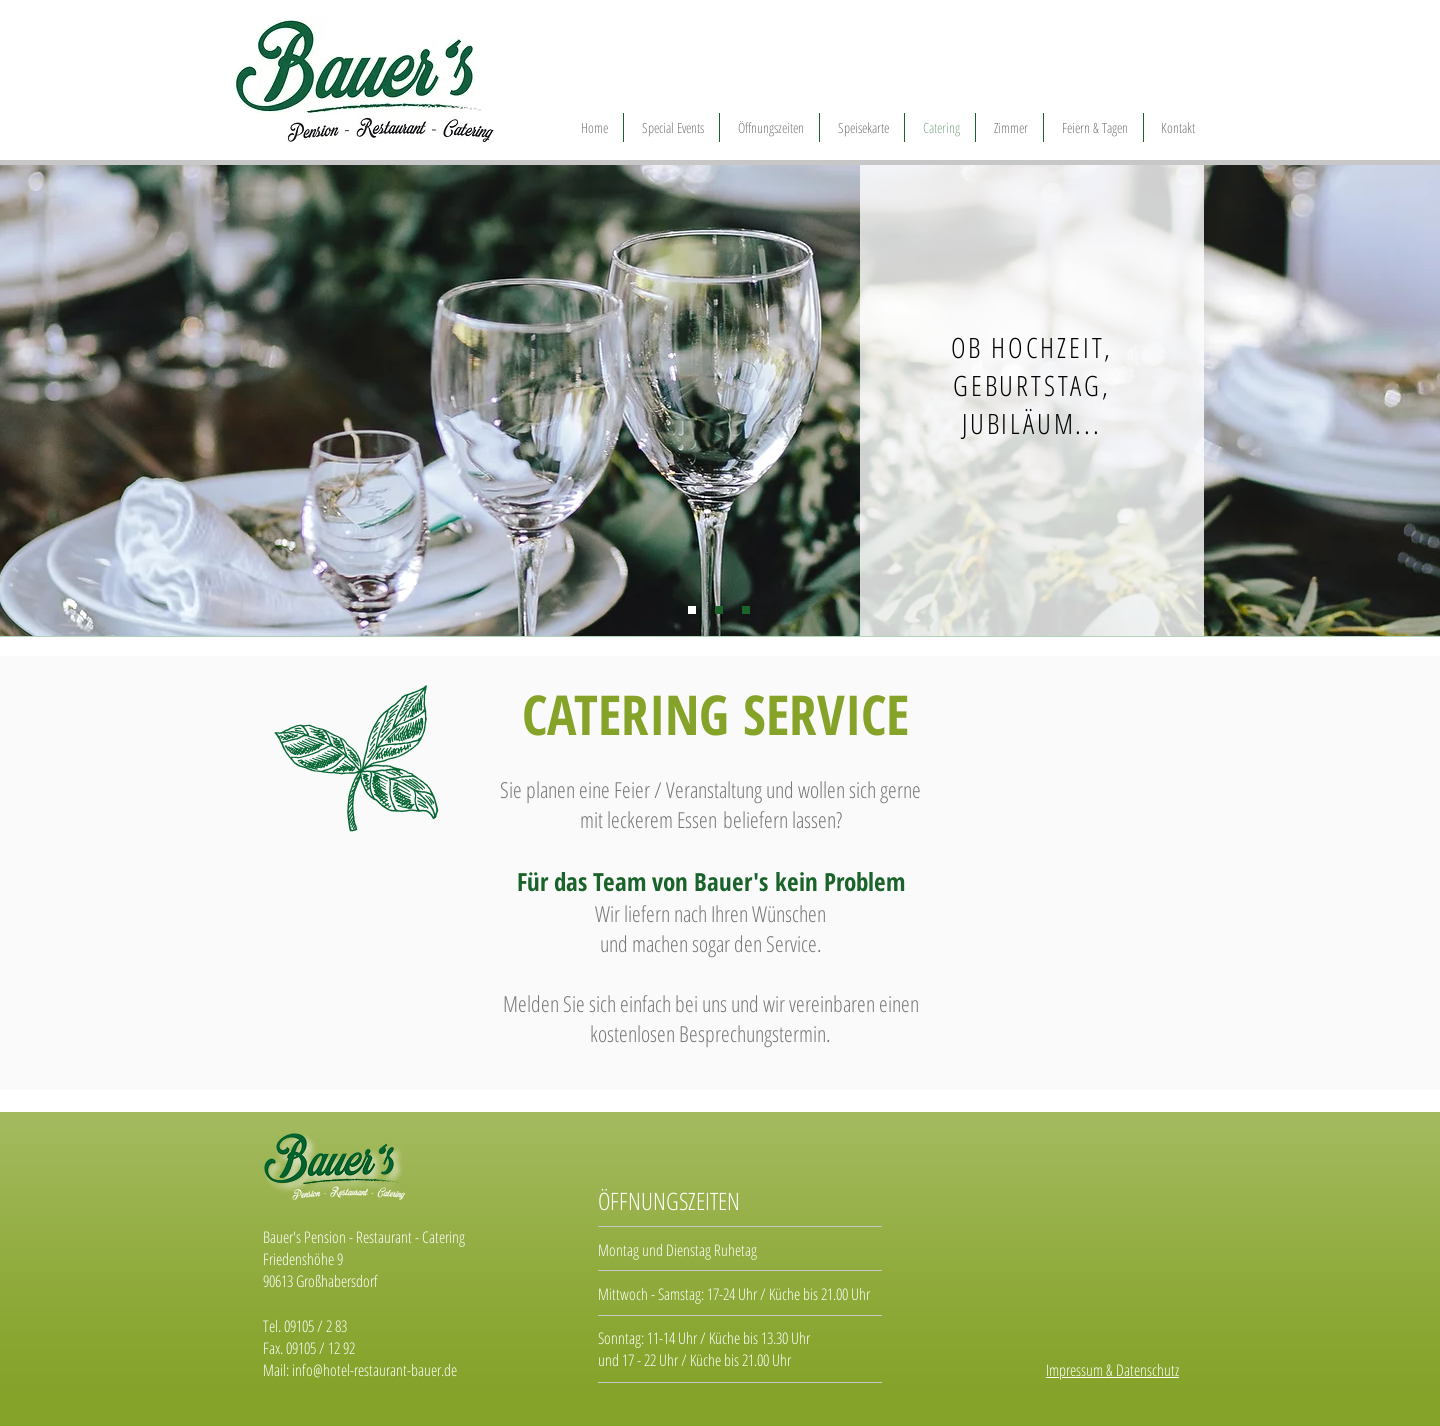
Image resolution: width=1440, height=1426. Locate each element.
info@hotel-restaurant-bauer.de (374, 1370)
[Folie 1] (692, 610)
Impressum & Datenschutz (1112, 1370)
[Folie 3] (746, 610)
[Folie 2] (719, 610)
